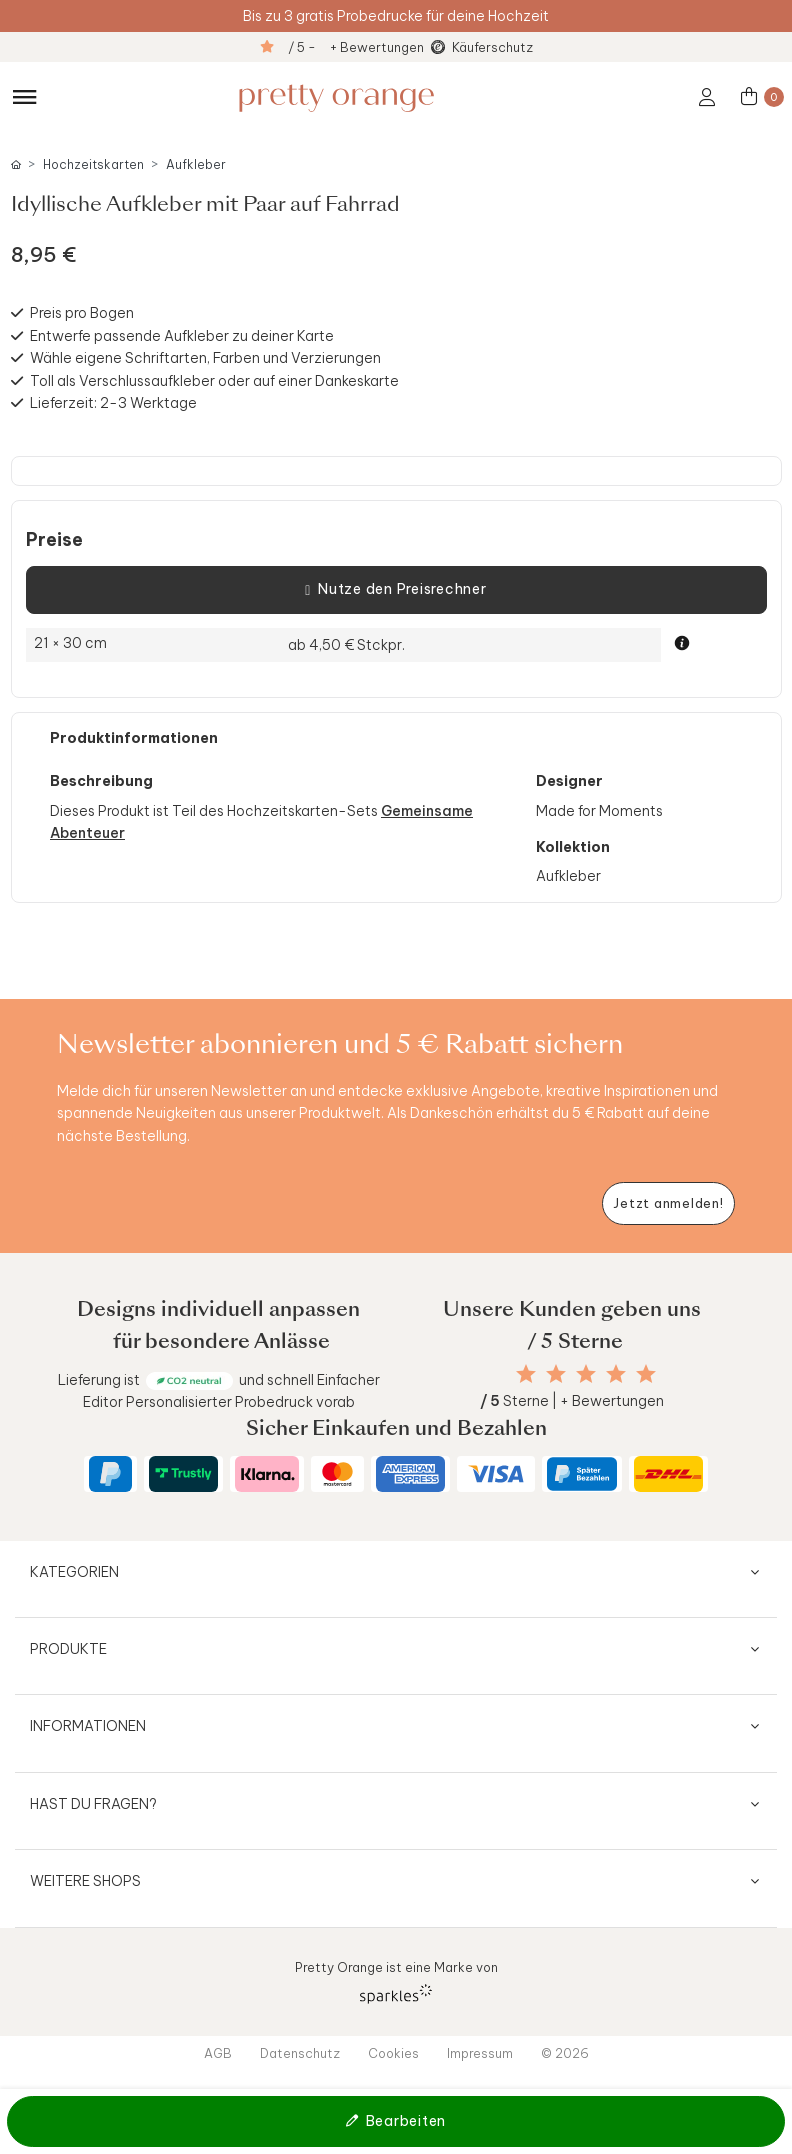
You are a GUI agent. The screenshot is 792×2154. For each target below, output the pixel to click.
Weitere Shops (85, 1881)
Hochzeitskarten (93, 164)
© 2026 (565, 2053)
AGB (218, 2053)
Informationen (88, 1726)
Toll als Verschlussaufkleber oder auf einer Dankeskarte (214, 381)
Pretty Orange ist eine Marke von (396, 1981)
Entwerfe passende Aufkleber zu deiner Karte (182, 336)
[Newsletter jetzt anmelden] (668, 1203)
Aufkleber (196, 164)
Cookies (393, 2053)
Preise (54, 540)
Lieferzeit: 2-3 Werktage (113, 403)
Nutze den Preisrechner (395, 590)
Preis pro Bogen (82, 313)
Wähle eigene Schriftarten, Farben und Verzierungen (205, 358)
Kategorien (74, 1572)
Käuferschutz (492, 47)
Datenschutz (300, 2053)
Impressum (480, 2053)
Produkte (68, 1649)
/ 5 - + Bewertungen (356, 47)
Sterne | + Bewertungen (572, 1401)
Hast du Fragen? (93, 1804)
